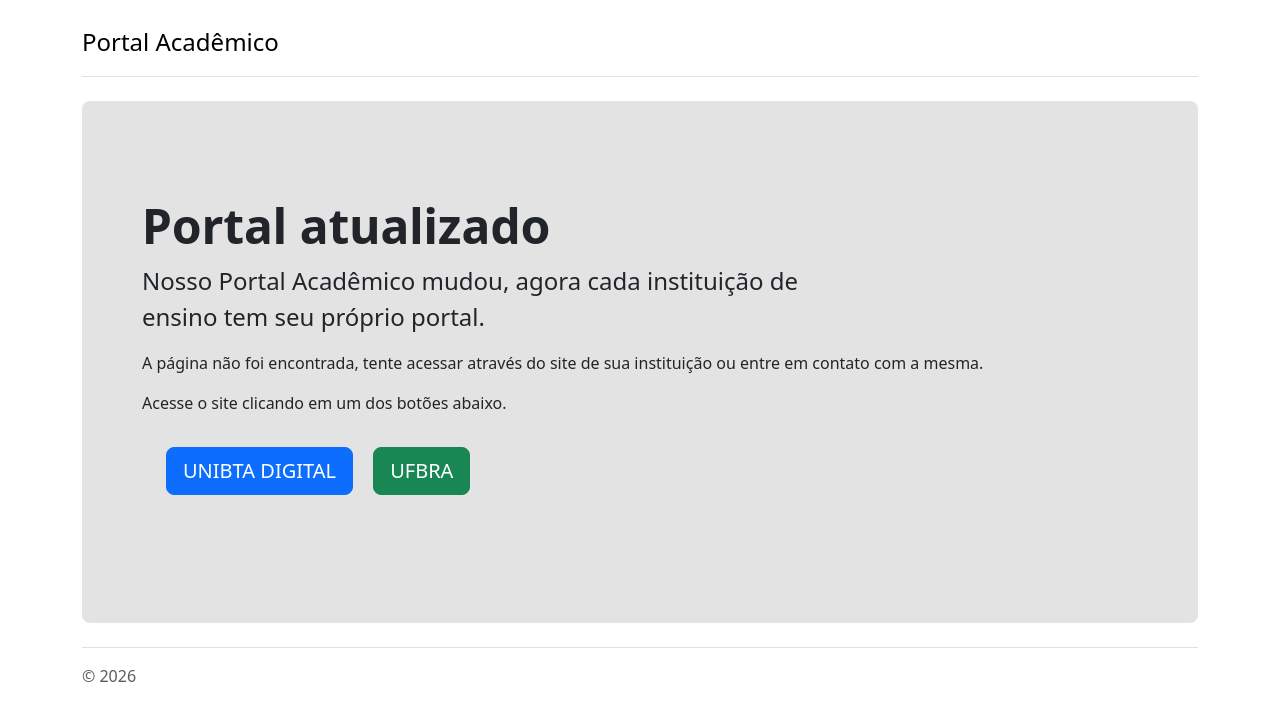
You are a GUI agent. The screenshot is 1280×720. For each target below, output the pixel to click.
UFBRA (421, 470)
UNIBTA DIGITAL (259, 470)
